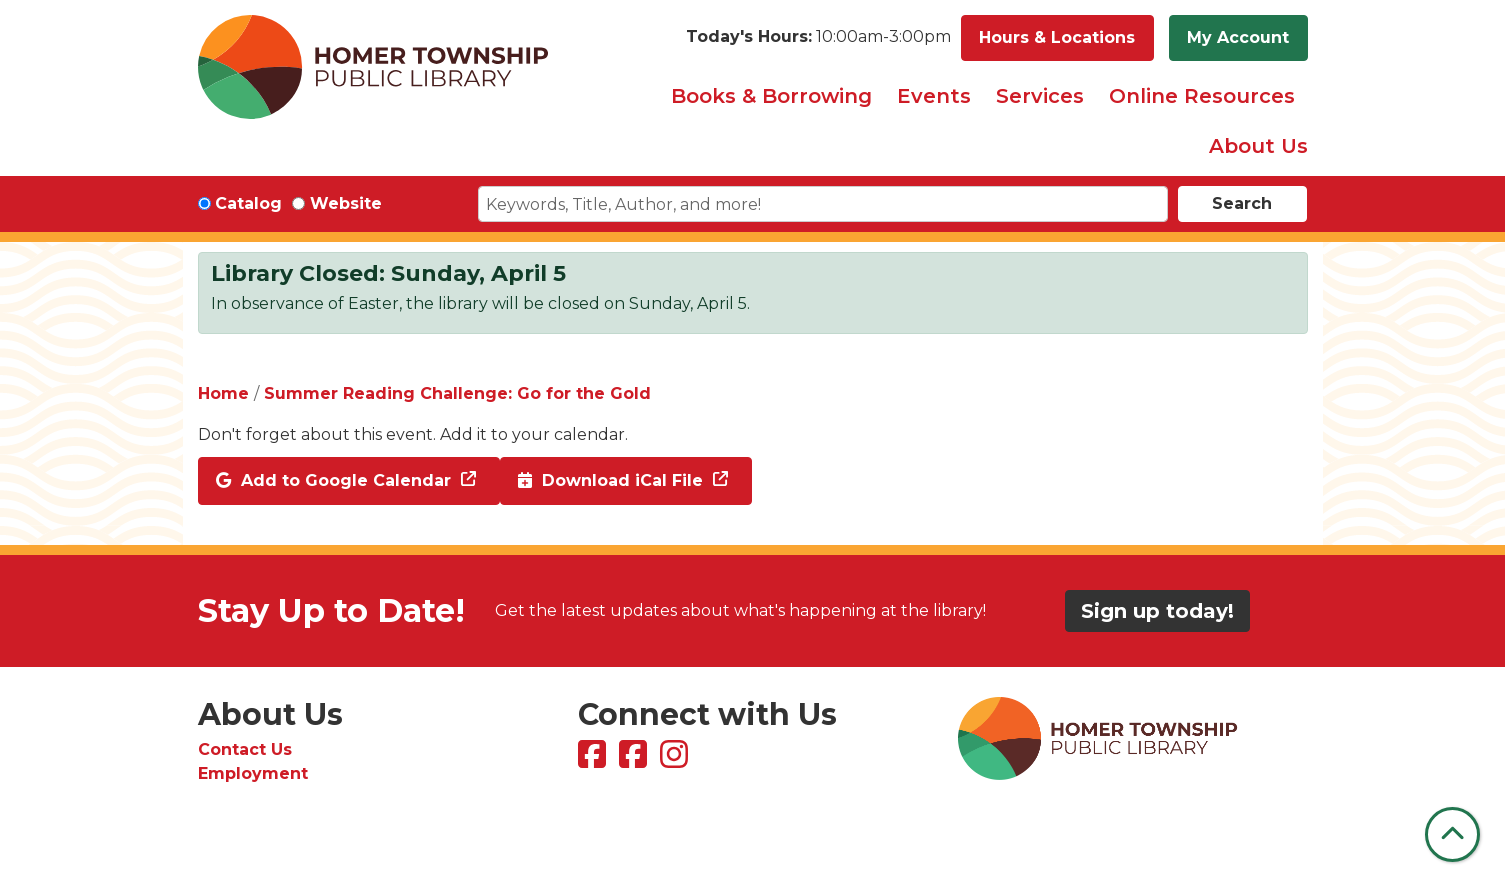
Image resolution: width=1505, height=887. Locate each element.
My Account (1238, 37)
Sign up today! (1157, 611)
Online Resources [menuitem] (1202, 96)
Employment (253, 773)
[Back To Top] (1452, 834)
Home (223, 393)
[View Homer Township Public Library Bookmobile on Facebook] (635, 760)
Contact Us (245, 749)
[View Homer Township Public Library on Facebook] (594, 760)
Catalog (248, 203)
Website (346, 203)
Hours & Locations (1057, 37)
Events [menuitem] (934, 96)
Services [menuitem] (1040, 96)
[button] (818, 38)
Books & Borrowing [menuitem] (771, 96)
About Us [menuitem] (1258, 146)
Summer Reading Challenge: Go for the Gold (457, 393)
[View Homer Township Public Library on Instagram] (676, 760)
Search (1242, 203)
